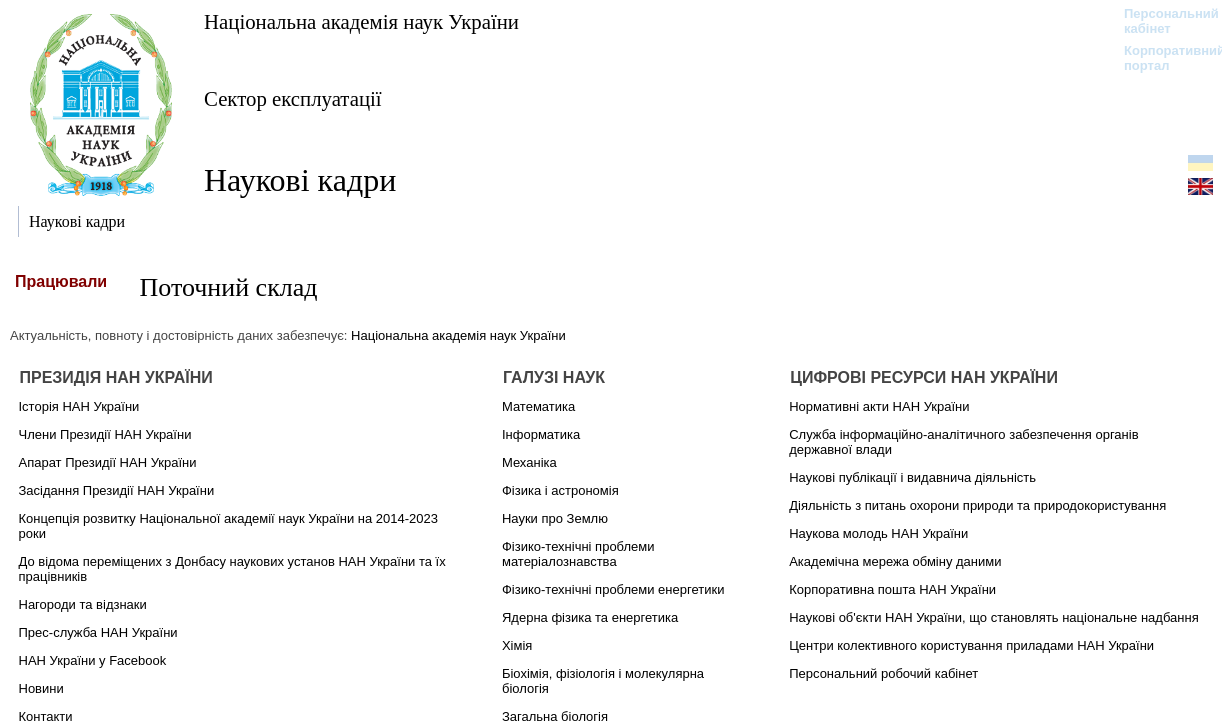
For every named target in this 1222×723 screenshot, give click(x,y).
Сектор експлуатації (293, 98)
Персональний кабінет (1161, 21)
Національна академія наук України (361, 21)
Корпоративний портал (1161, 58)
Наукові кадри (300, 180)
